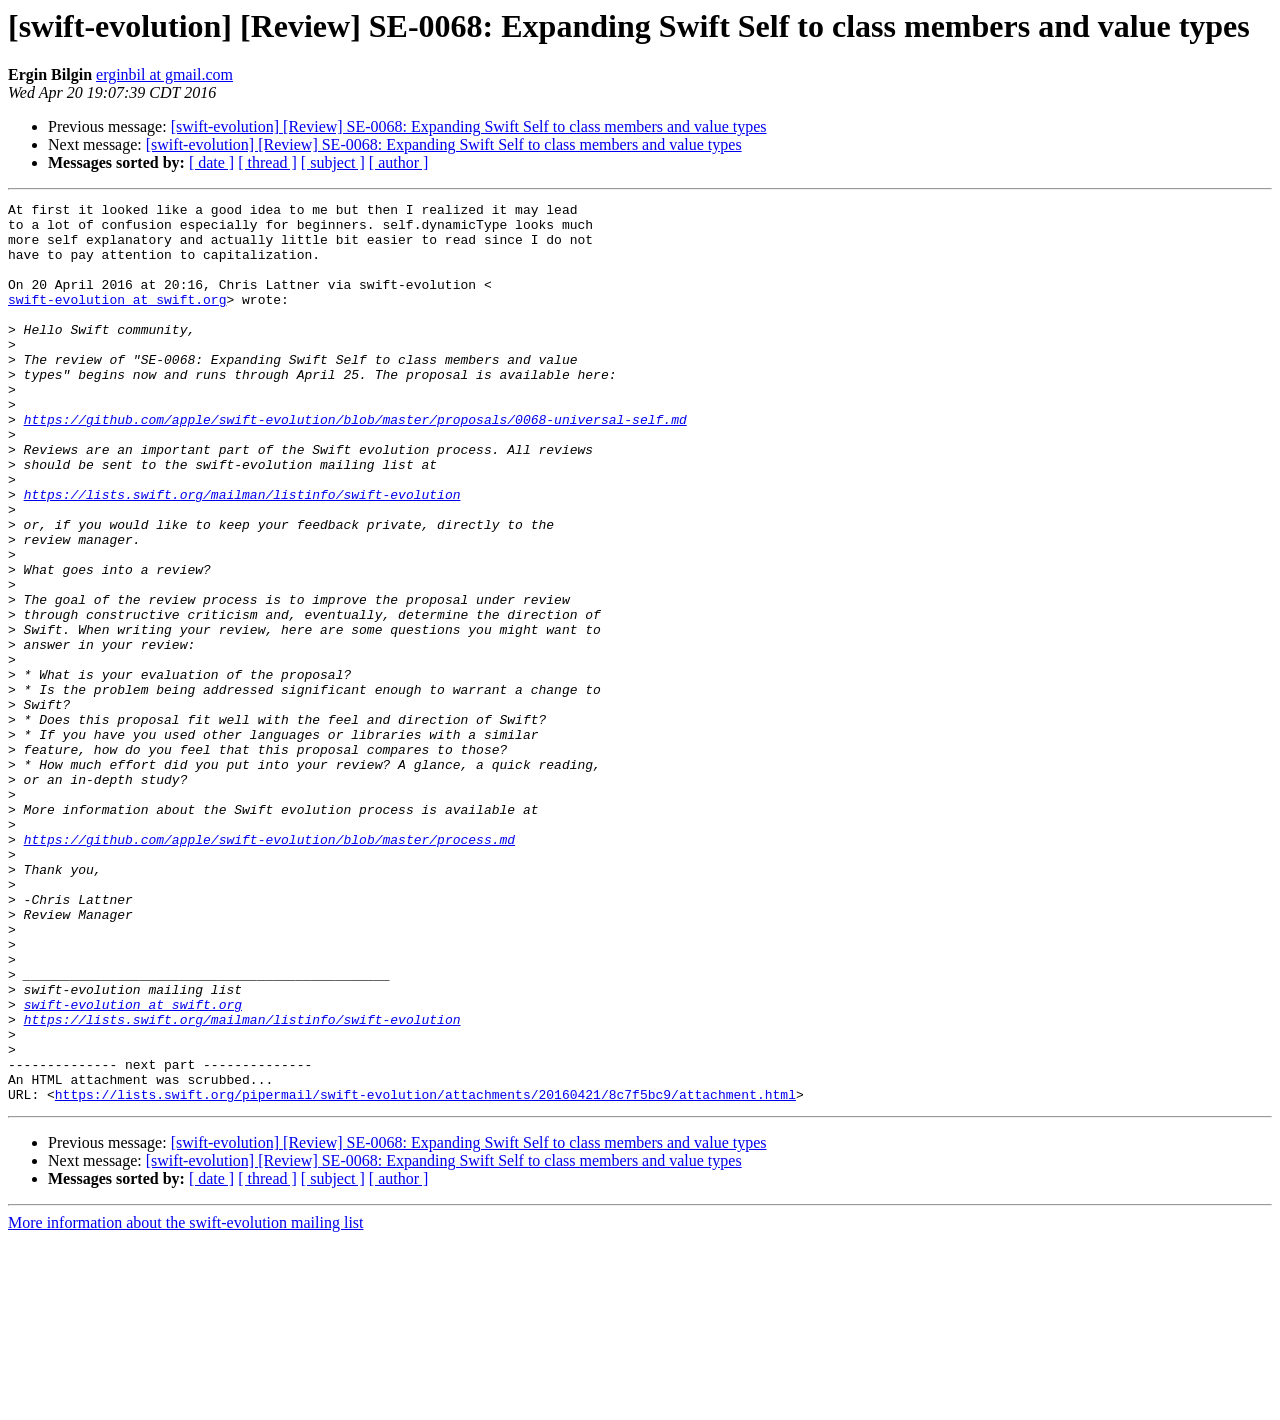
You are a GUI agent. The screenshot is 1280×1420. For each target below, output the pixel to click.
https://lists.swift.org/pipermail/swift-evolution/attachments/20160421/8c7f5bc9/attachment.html (425, 1274)
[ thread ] (267, 162)
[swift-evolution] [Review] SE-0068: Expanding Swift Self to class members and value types (469, 126)
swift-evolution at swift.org (117, 320)
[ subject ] (333, 162)
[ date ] (211, 162)
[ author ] (399, 162)
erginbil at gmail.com (164, 74)
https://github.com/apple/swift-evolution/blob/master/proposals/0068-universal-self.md (355, 464)
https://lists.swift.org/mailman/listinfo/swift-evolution (242, 554)
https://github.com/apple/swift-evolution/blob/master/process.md (269, 968)
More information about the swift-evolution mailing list (186, 1402)
